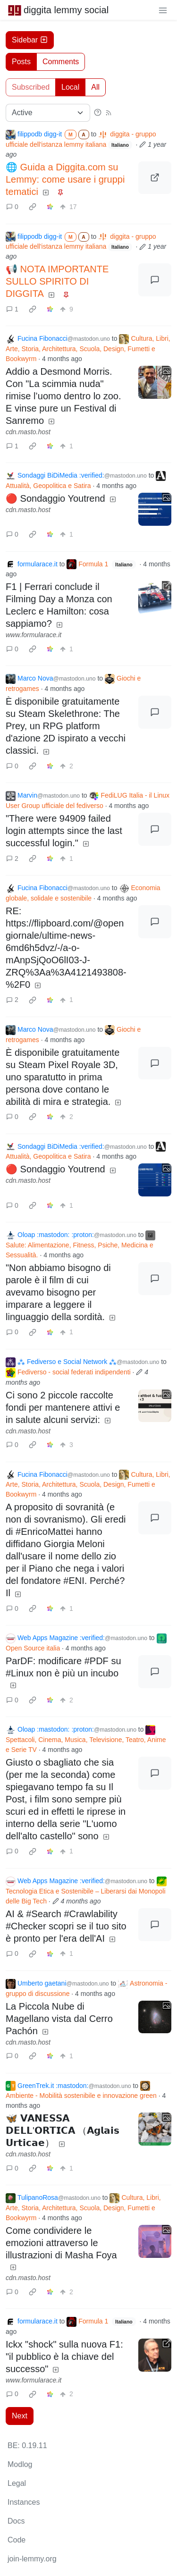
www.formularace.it (33, 635)
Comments (60, 62)
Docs (16, 2521)
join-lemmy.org (32, 2559)
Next (19, 2416)
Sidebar (30, 40)
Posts (21, 62)
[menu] (162, 10)
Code (16, 2540)
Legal (17, 2483)
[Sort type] (48, 113)
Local (70, 87)
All (95, 87)
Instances (24, 2502)
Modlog (20, 2464)
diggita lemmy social (58, 9)
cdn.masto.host (28, 432)
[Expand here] (154, 382)
